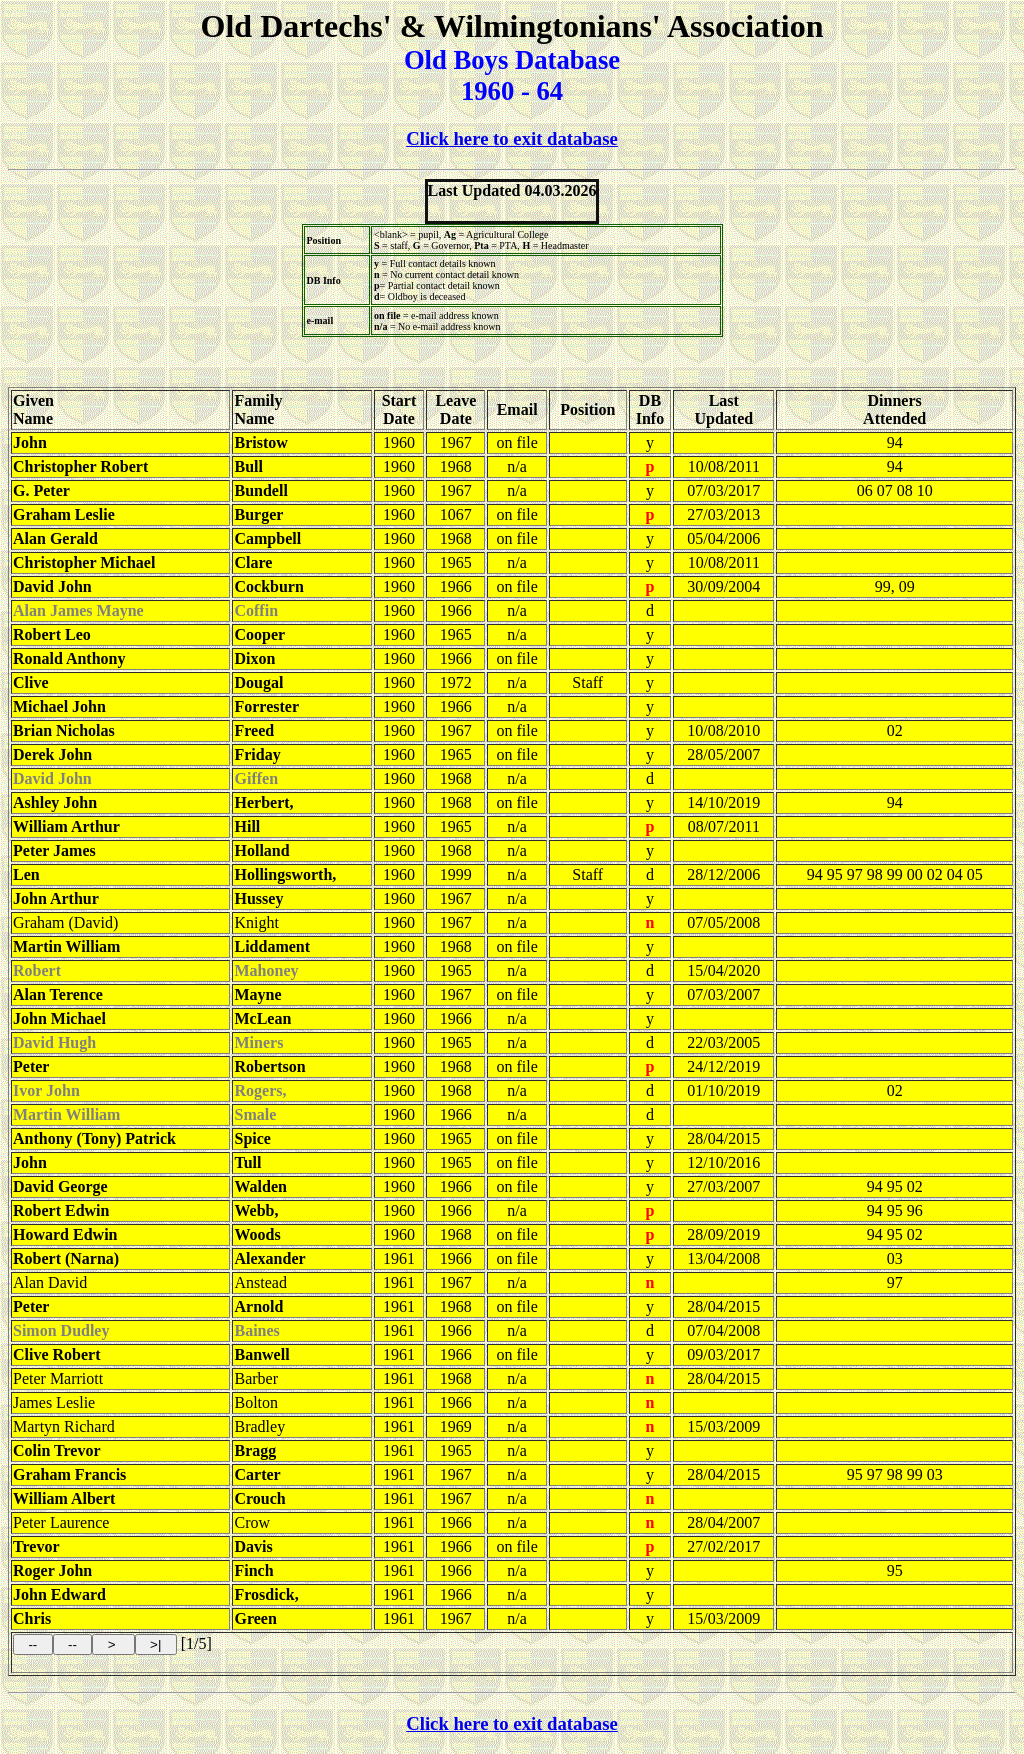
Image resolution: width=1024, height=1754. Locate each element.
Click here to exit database (512, 138)
